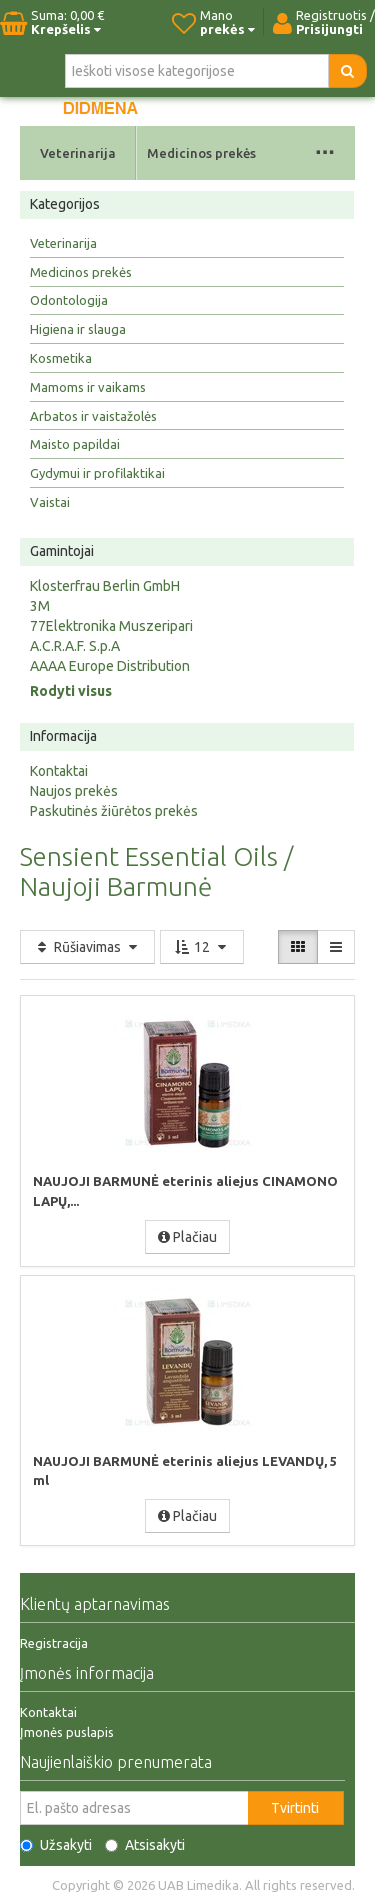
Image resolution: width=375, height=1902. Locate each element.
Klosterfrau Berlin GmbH (105, 586)
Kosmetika (61, 358)
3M (40, 606)
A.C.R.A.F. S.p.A (75, 646)
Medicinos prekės (201, 153)
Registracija (54, 1643)
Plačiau (187, 1237)
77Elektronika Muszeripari (111, 626)
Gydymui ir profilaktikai (97, 473)
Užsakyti (56, 1845)
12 (202, 947)
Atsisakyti (145, 1845)
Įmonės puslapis (67, 1732)
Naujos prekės (74, 791)
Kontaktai (59, 771)
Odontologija (69, 300)
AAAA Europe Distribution (110, 666)
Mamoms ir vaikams (88, 387)
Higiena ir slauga (78, 329)
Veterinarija (78, 153)
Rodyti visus (71, 691)
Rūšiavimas (87, 947)
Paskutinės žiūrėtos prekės (114, 811)
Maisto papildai (75, 444)
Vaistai (50, 502)
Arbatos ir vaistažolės (93, 416)
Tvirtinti (295, 1808)
